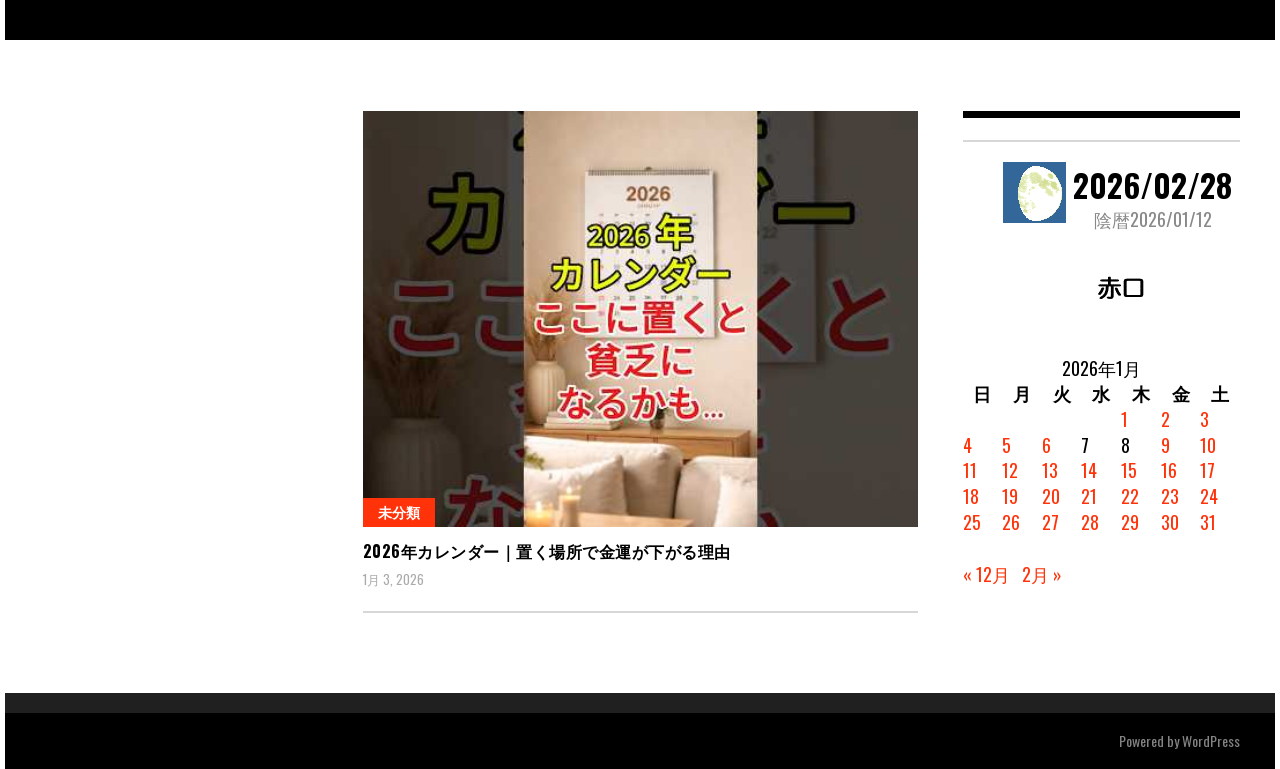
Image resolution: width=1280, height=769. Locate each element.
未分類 (399, 511)
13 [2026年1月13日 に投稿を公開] (1050, 470)
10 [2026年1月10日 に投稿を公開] (1208, 445)
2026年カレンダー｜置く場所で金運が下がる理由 (547, 551)
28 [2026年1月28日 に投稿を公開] (1090, 522)
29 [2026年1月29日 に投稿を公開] (1130, 522)
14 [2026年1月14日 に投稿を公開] (1089, 470)
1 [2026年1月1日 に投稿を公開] (1124, 419)
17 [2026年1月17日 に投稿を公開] (1207, 470)
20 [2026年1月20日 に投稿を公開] (1051, 496)
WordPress (1211, 740)
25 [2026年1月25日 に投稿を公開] (972, 522)
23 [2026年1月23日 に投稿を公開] (1170, 496)
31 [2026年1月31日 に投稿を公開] (1208, 522)
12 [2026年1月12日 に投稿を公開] (1010, 470)
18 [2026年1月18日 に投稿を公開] (971, 496)
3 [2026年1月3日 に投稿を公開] (1204, 419)
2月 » (1042, 574)
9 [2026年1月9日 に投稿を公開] (1165, 445)
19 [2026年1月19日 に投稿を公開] (1010, 496)
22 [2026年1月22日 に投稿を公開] (1130, 496)
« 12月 (986, 574)
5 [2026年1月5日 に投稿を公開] (1006, 445)
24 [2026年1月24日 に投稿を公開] (1209, 496)
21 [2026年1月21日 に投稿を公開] (1089, 496)
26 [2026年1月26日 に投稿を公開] (1011, 522)
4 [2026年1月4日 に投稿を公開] (967, 445)
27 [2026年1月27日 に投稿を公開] (1050, 522)
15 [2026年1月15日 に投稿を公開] (1129, 470)
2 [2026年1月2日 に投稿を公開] (1165, 419)
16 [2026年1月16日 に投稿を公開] (1169, 470)
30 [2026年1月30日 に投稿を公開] (1170, 522)
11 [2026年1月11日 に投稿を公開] (970, 470)
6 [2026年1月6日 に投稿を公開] (1046, 445)
